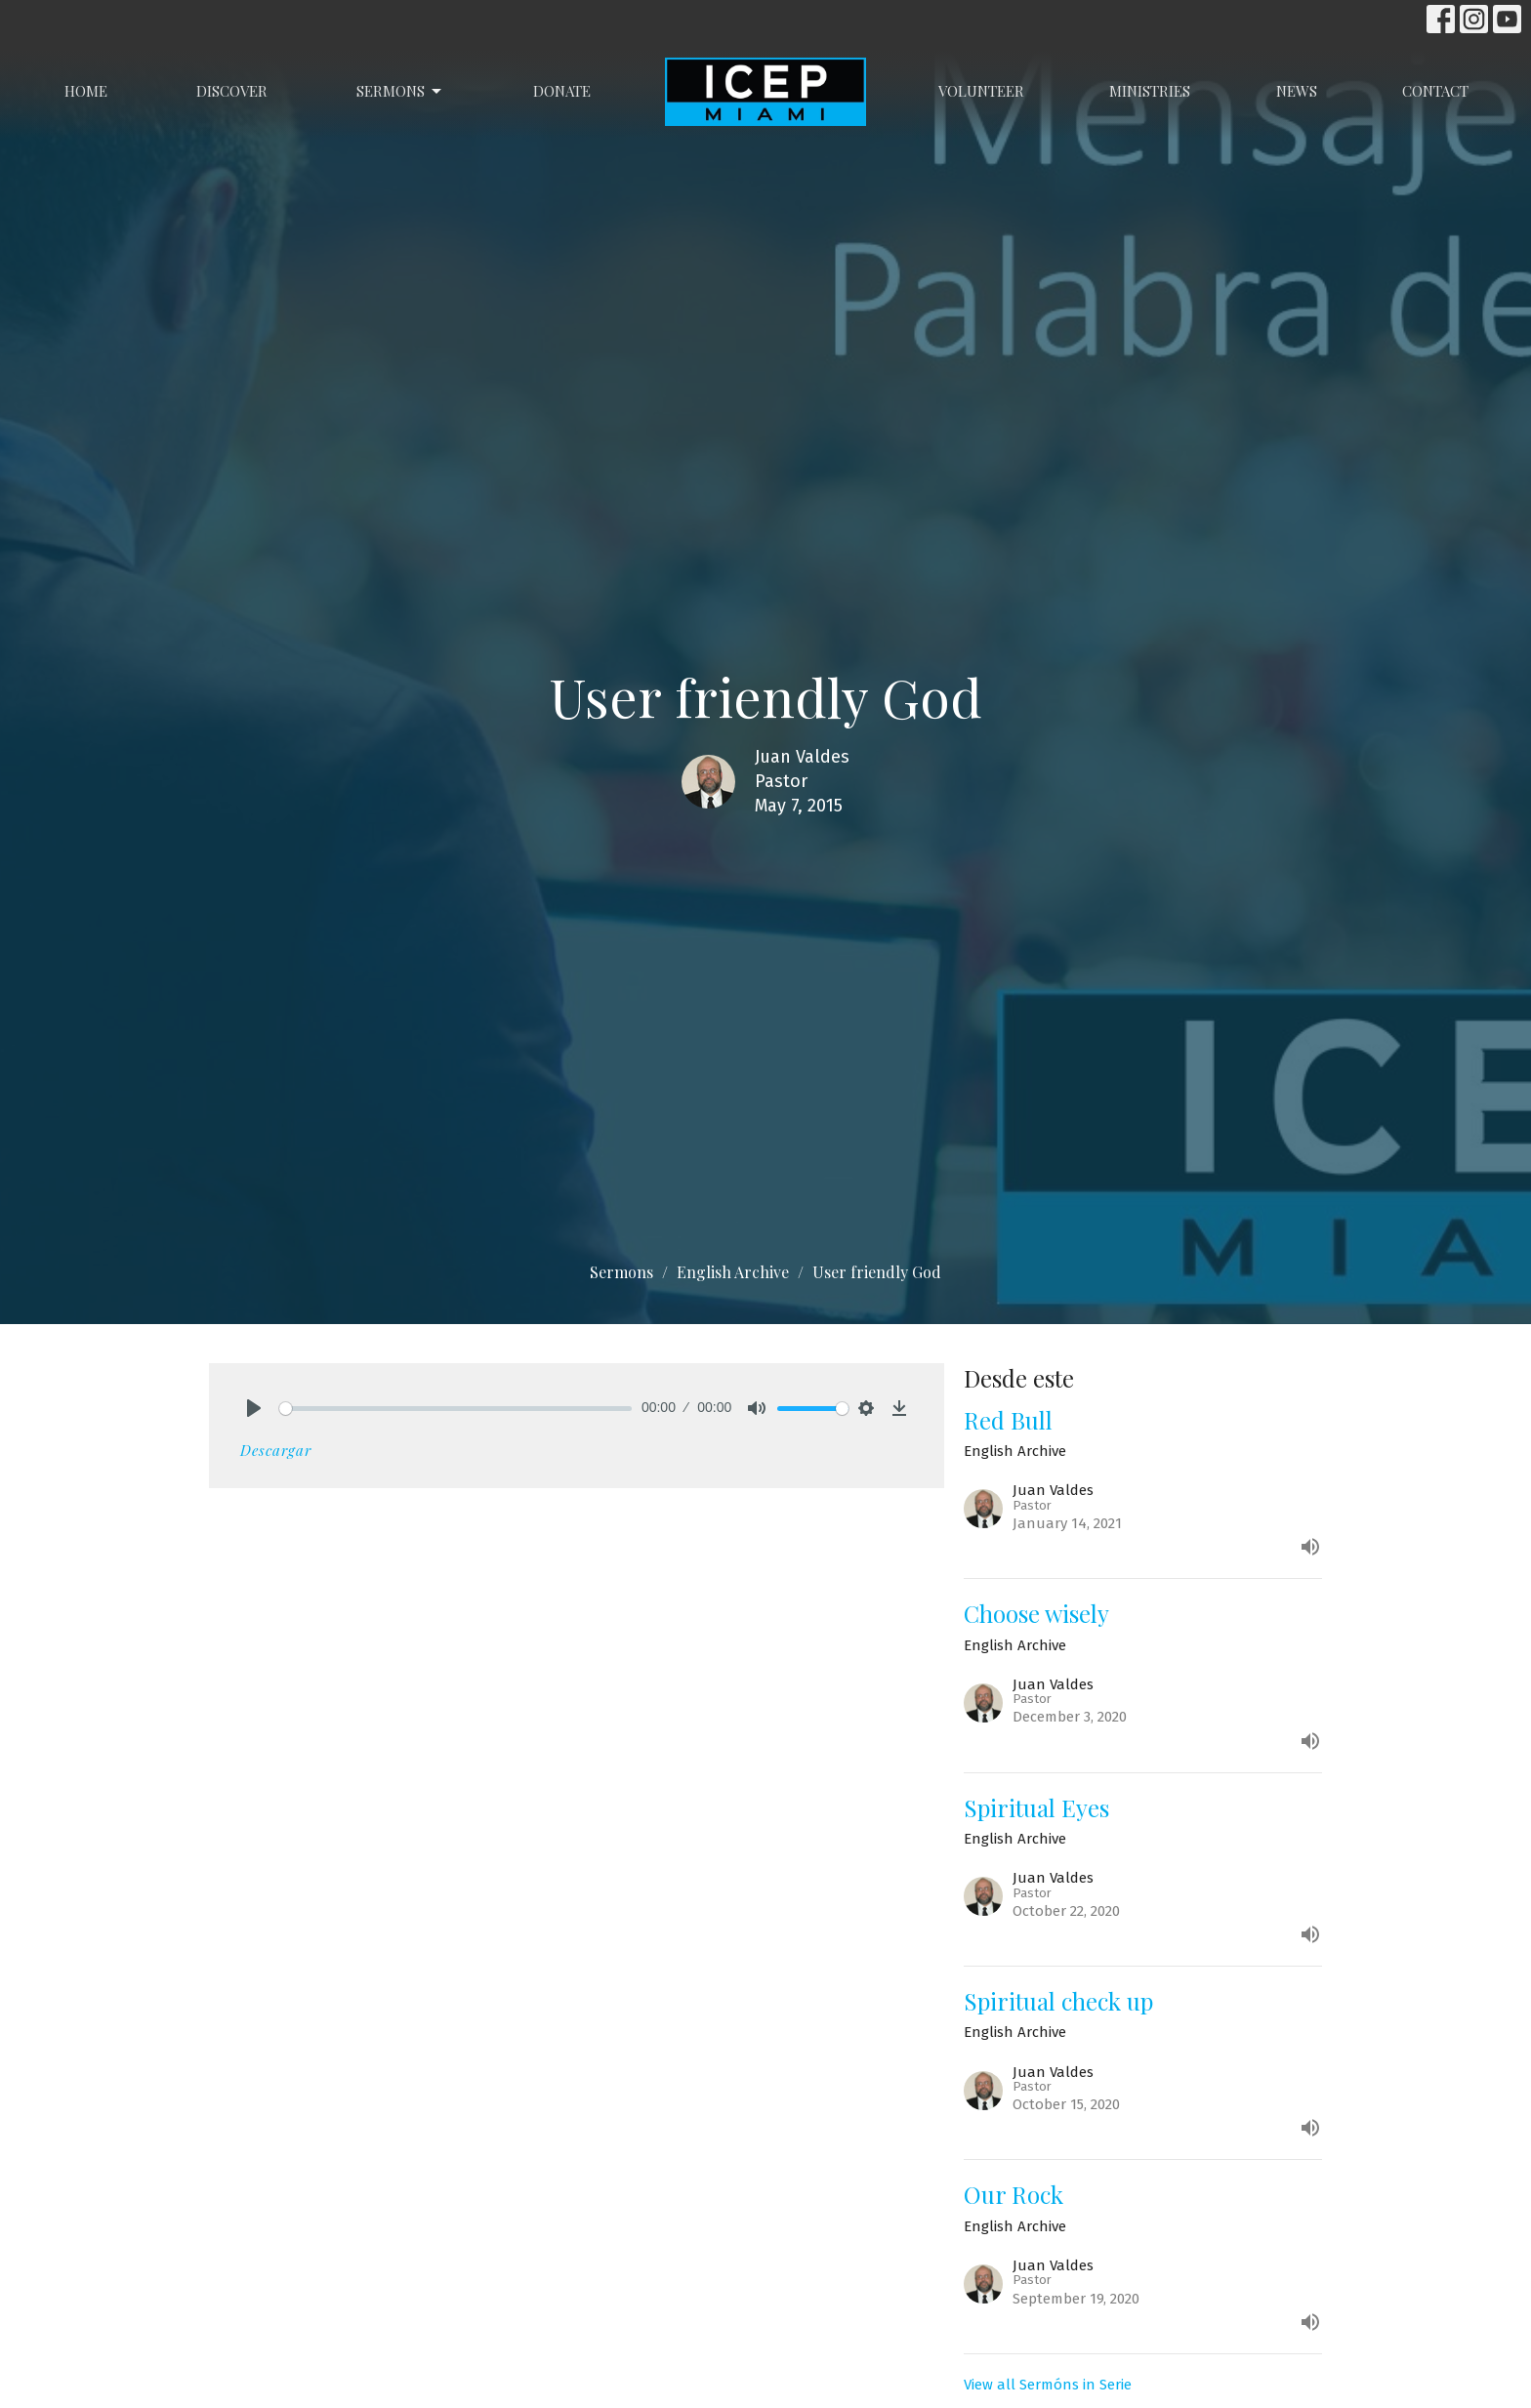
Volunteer (981, 91)
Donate (562, 91)
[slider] (455, 1408)
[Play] (253, 1408)
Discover (232, 91)
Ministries (1149, 91)
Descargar (275, 1450)
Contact (1435, 91)
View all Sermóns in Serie (1048, 2384)
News (1296, 91)
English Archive (733, 1272)
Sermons (400, 91)
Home (85, 91)
